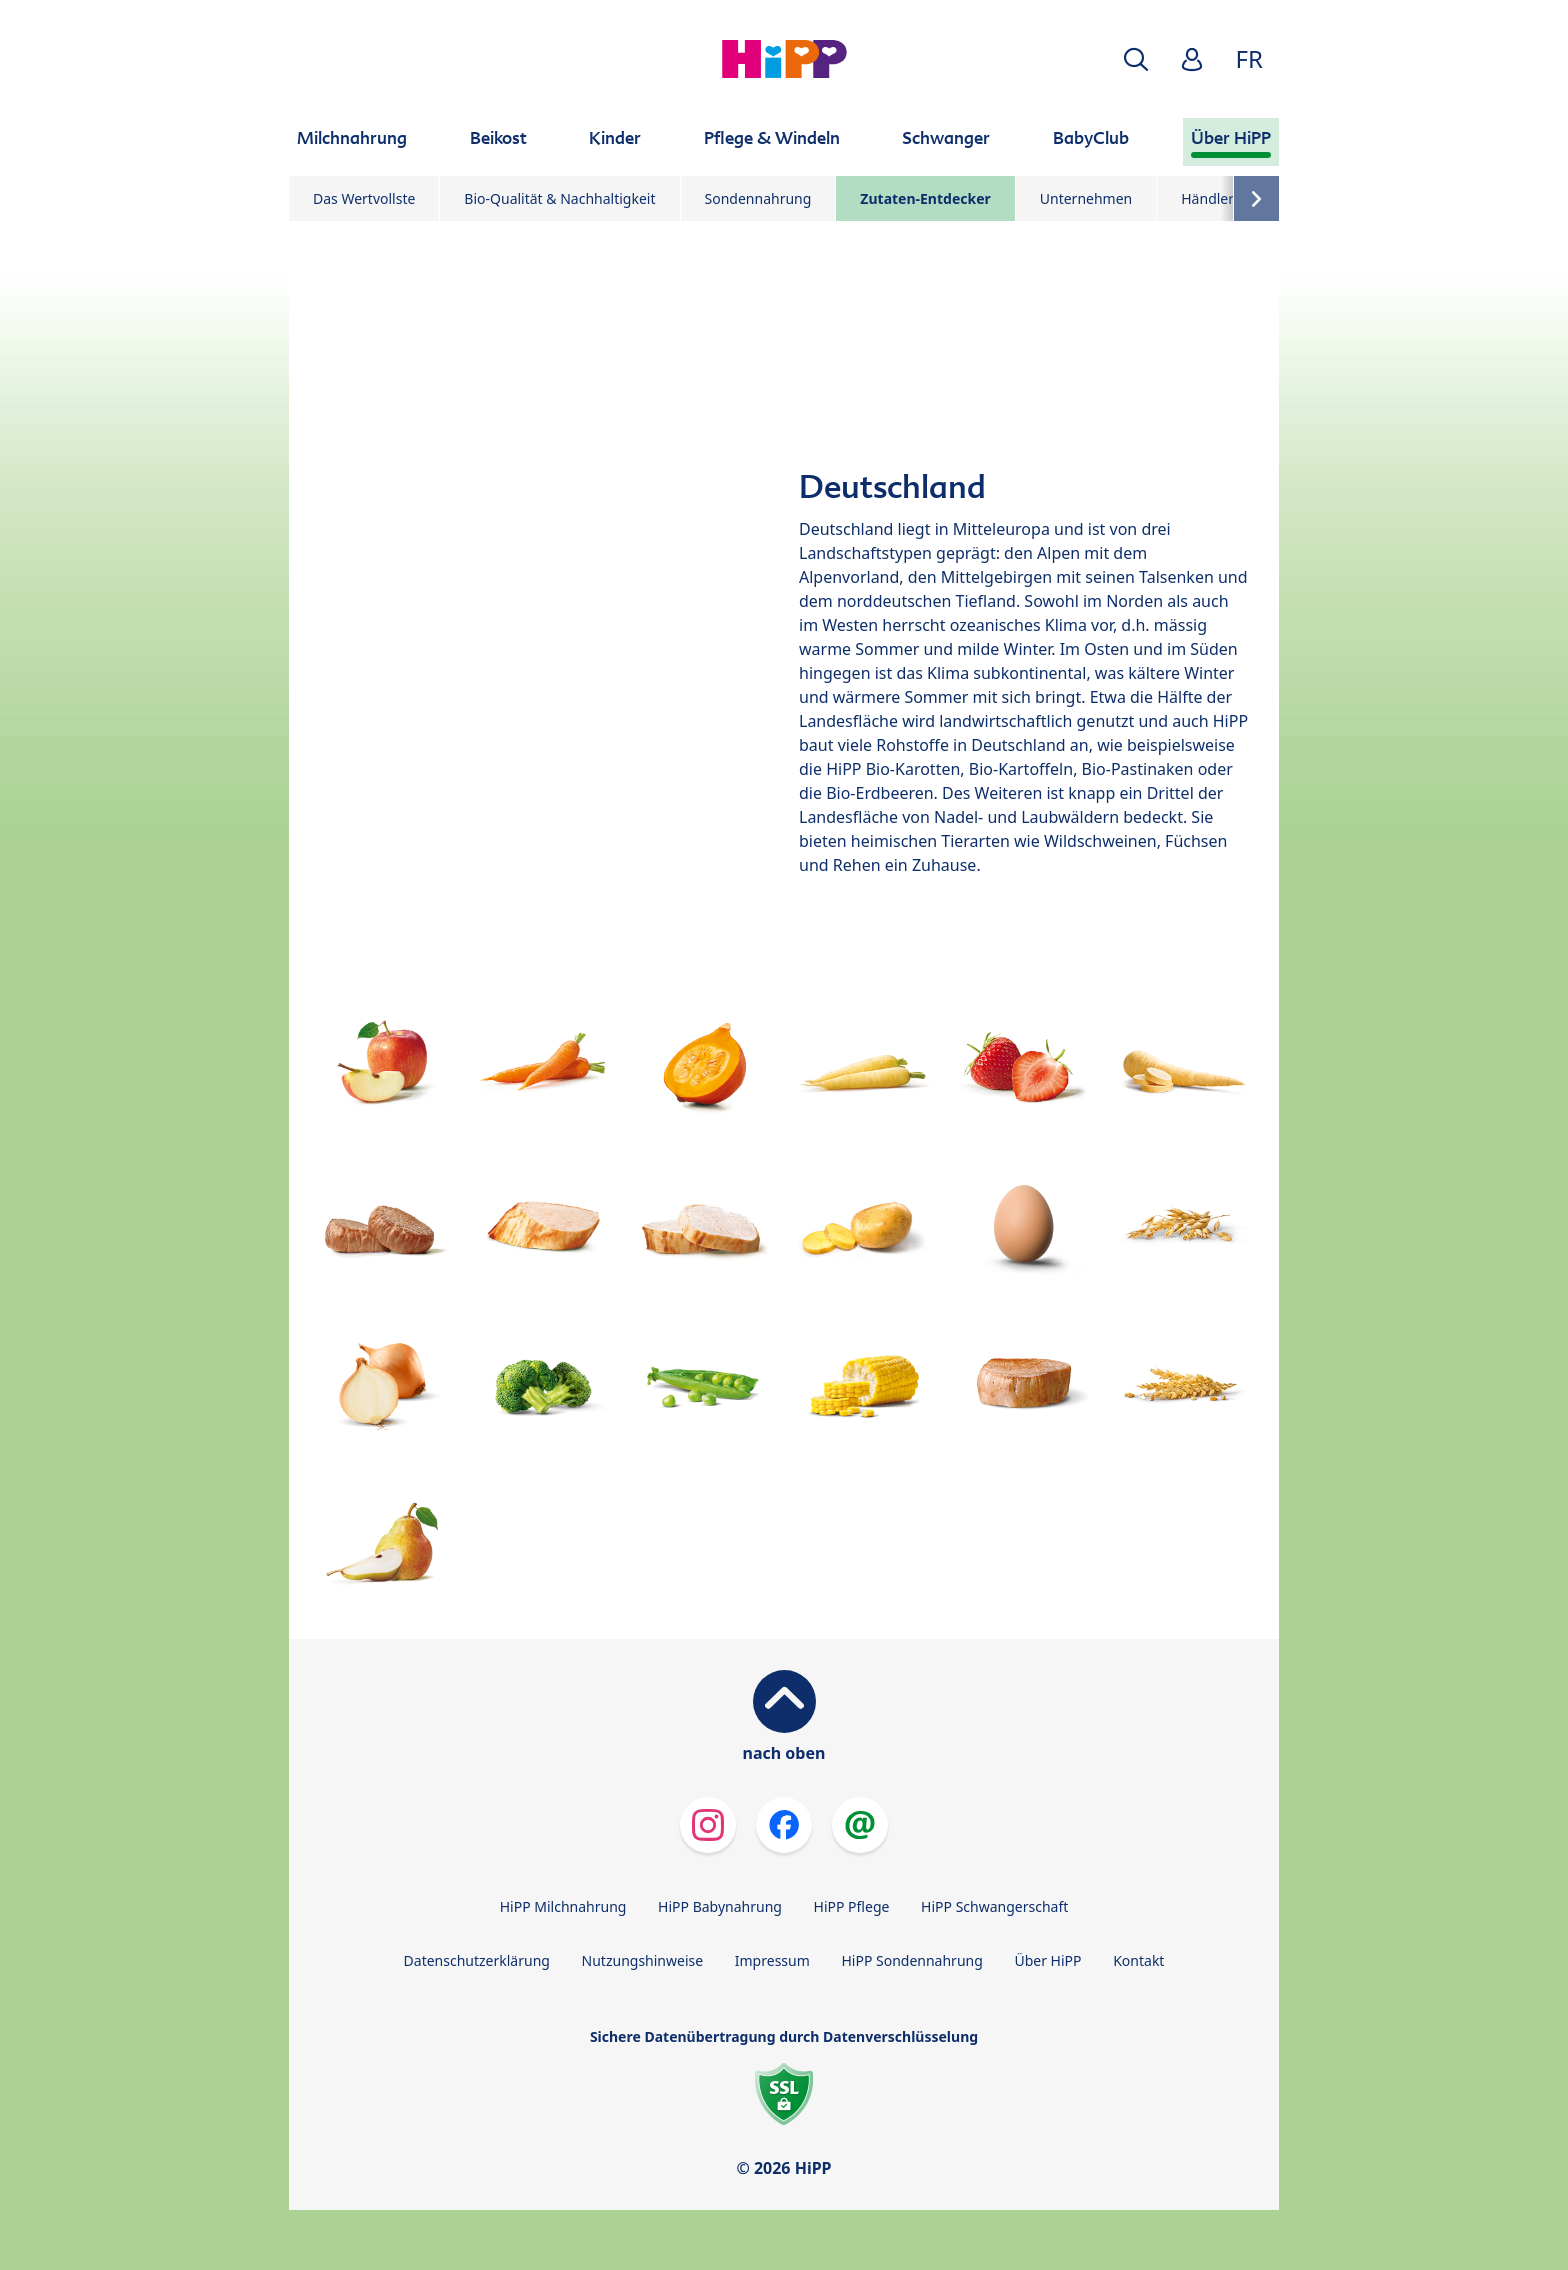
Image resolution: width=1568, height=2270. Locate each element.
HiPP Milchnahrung (563, 1906)
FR (1249, 58)
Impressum (772, 1960)
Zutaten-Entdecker (925, 198)
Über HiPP (1047, 1960)
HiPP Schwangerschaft (994, 1906)
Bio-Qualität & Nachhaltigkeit (559, 198)
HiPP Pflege (852, 1906)
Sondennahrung (758, 198)
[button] (1136, 59)
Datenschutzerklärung (477, 1960)
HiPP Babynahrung (720, 1906)
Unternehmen (1086, 198)
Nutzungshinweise (643, 1960)
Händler (1207, 198)
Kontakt (1138, 1960)
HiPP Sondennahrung (911, 1960)
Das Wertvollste (364, 198)
